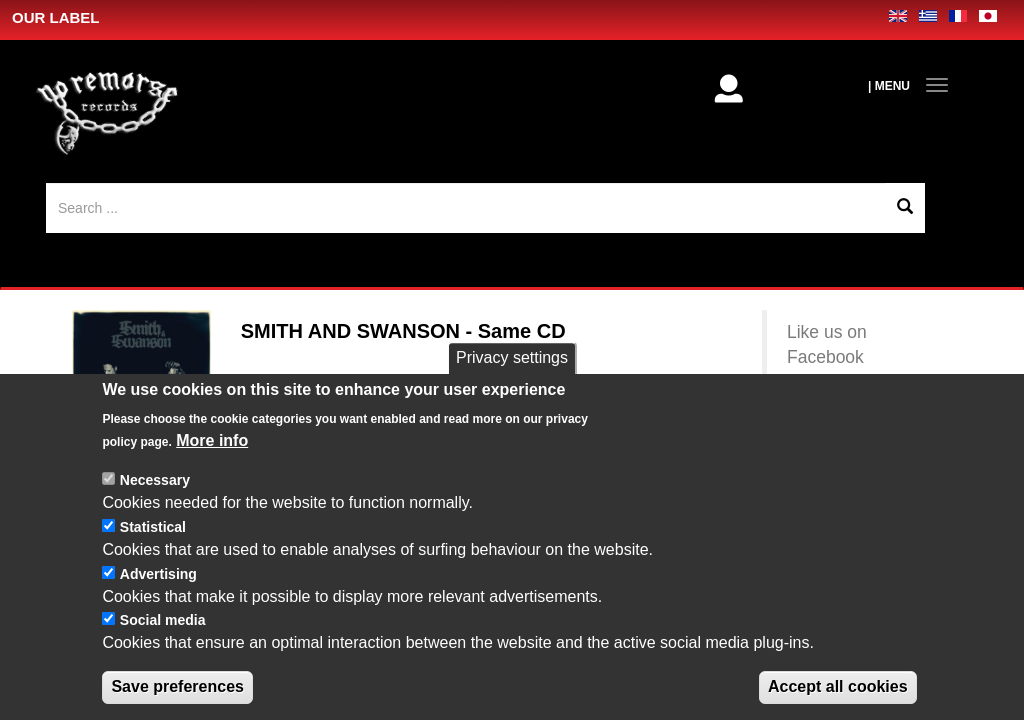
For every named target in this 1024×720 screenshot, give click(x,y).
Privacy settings (512, 357)
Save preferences (177, 686)
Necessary (155, 480)
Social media (163, 620)
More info (212, 440)
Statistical (153, 527)
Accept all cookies (838, 686)
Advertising (158, 574)
